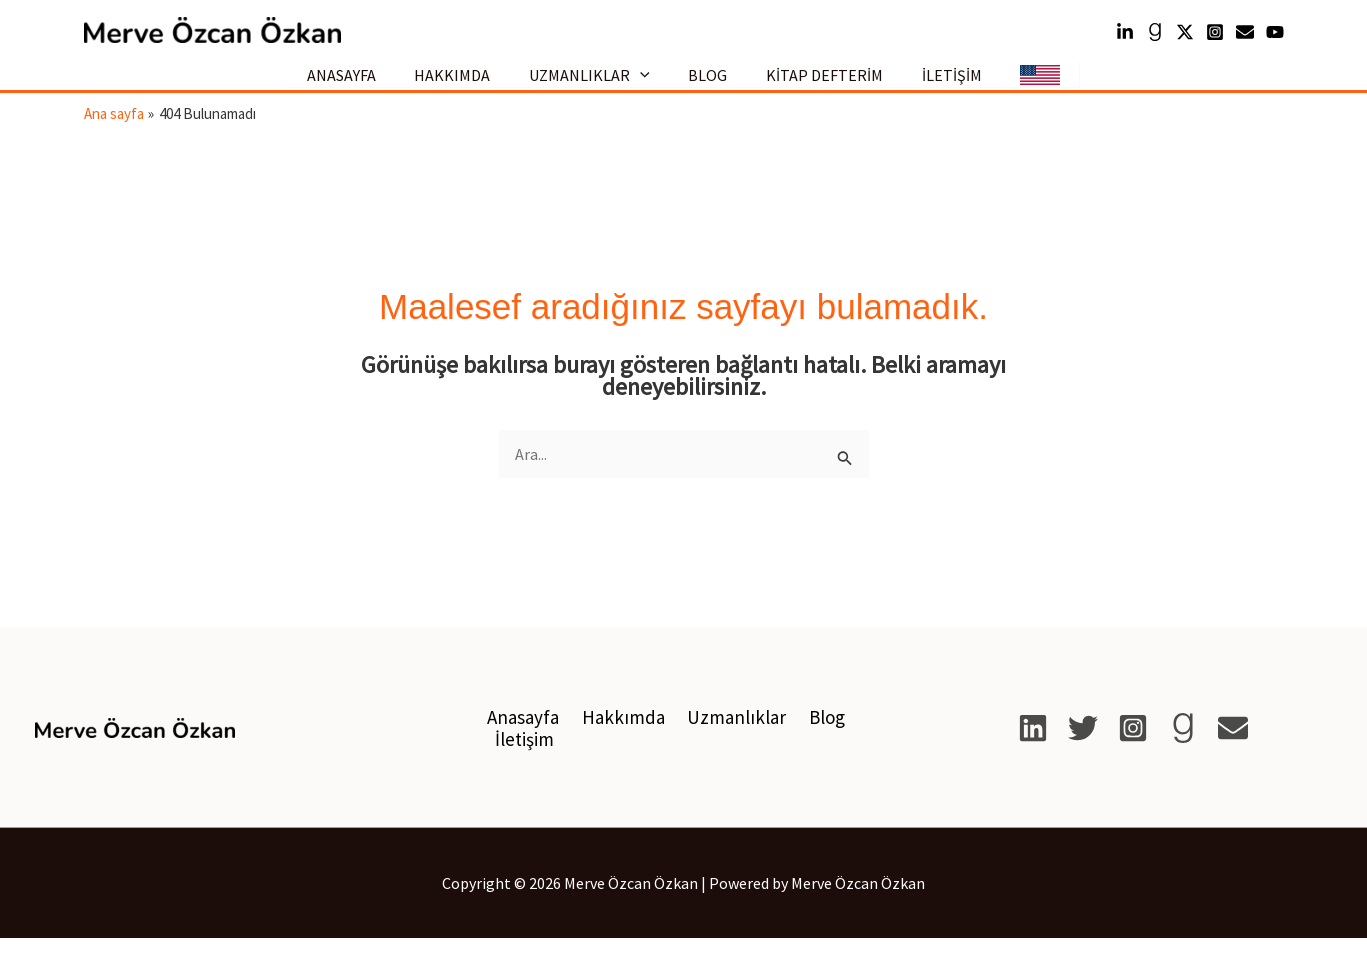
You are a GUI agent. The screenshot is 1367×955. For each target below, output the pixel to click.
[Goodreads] (1155, 32)
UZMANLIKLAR (596, 83)
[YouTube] (1275, 32)
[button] (647, 84)
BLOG (707, 83)
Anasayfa (520, 734)
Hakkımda (616, 734)
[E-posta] (1233, 745)
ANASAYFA (361, 83)
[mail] (1245, 32)
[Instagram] (1215, 32)
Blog (813, 734)
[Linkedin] (1125, 32)
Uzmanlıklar (726, 734)
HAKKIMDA (466, 83)
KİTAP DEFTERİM (817, 83)
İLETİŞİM (938, 83)
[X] (1083, 745)
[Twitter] (1185, 32)
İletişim (523, 756)
